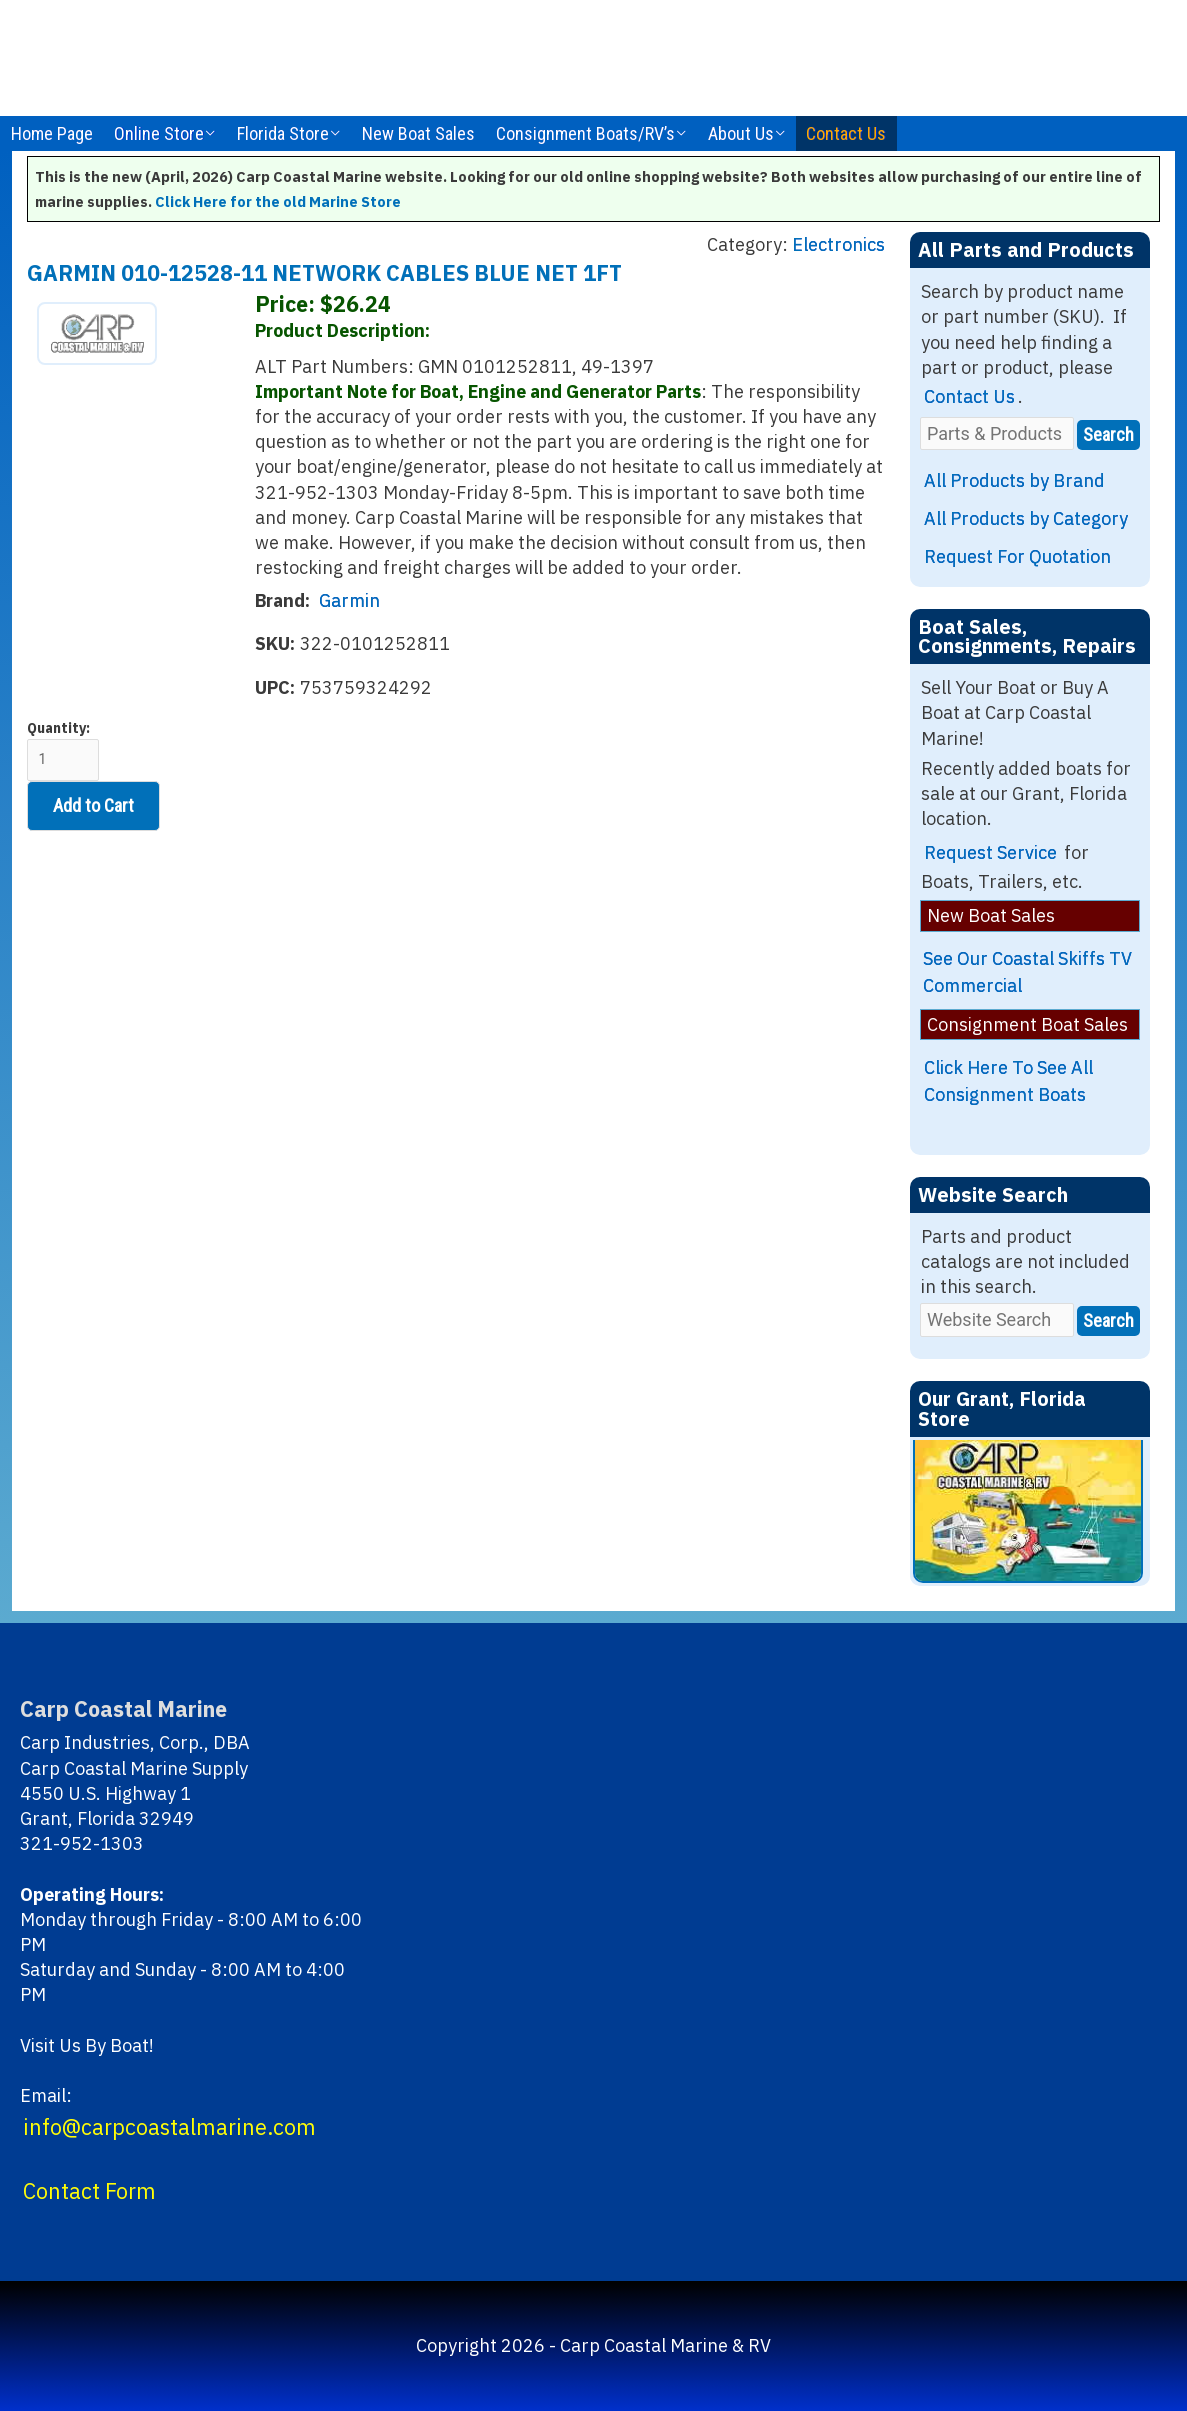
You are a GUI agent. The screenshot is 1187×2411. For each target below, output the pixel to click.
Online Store (159, 133)
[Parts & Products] (997, 433)
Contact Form (89, 2191)
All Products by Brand (1014, 480)
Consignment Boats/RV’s (585, 133)
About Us (741, 133)
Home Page (52, 133)
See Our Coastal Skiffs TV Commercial (1027, 972)
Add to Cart (93, 805)
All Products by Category (1026, 518)
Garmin (349, 600)
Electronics (838, 244)
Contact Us (846, 133)
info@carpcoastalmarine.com (169, 2127)
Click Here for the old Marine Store (278, 201)
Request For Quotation (1017, 556)
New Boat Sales (418, 133)
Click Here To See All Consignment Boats (1008, 1081)
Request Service (990, 852)
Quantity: (63, 750)
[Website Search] (997, 1319)
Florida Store (283, 133)
